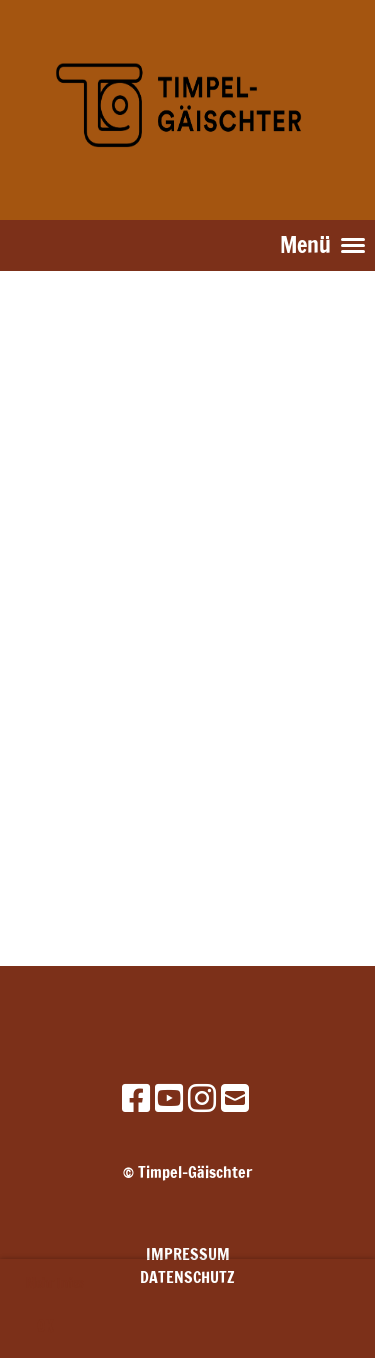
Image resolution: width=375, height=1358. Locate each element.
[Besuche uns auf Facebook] (136, 1098)
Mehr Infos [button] (55, 1283)
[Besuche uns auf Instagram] (202, 1098)
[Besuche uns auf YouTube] (169, 1098)
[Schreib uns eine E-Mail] (235, 1098)
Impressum (188, 1254)
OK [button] (45, 1326)
